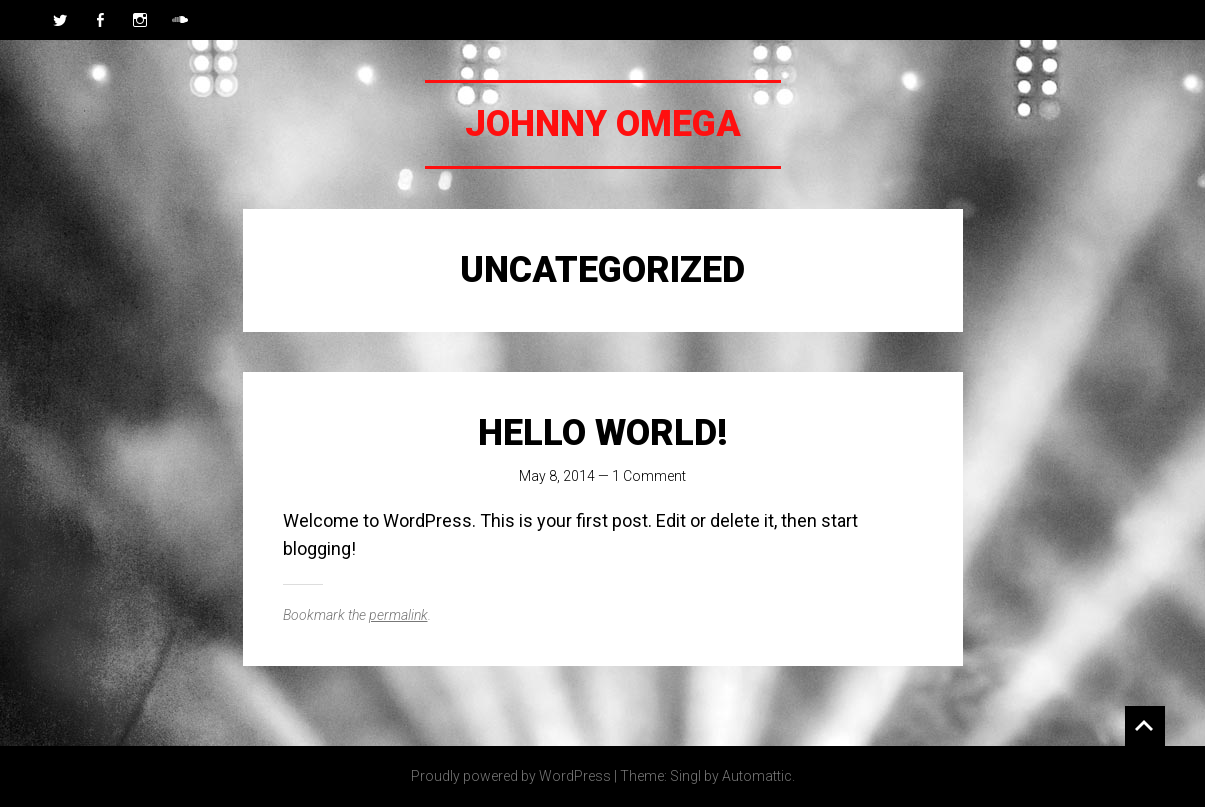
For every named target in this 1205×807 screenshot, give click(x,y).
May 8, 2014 (557, 476)
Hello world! (603, 433)
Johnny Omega (603, 124)
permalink (398, 615)
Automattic (757, 776)
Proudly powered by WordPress (511, 776)
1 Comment (649, 476)
